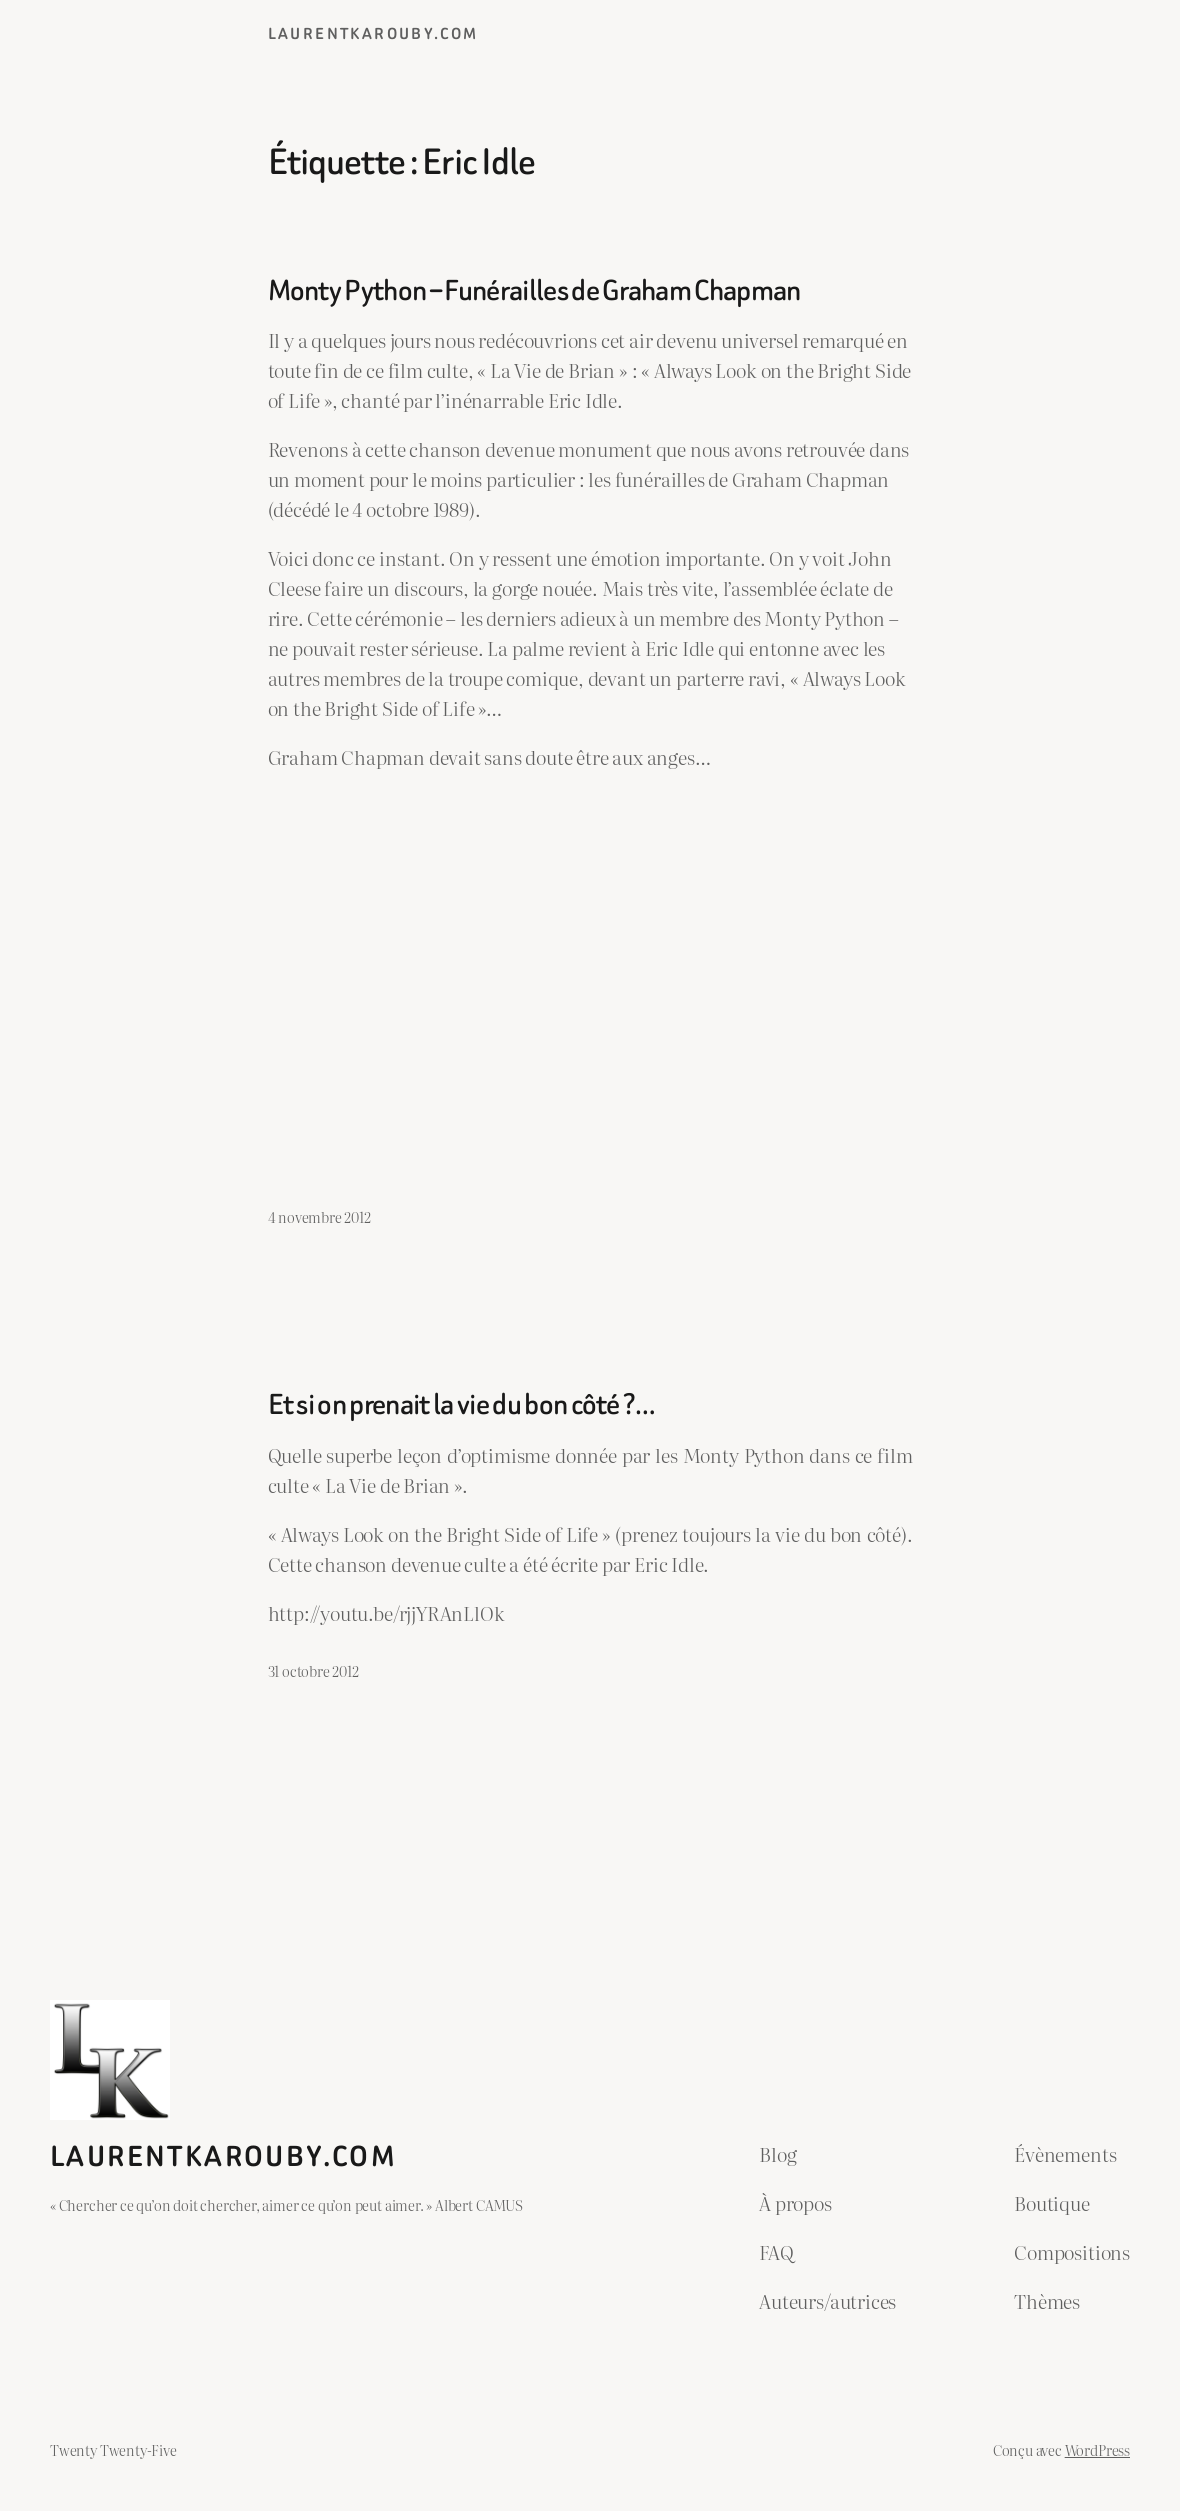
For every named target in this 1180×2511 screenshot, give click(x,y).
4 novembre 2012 (319, 1216)
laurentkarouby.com (373, 34)
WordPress (1097, 2449)
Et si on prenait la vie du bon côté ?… (462, 1404)
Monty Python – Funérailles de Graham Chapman (534, 290)
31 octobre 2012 (313, 1670)
